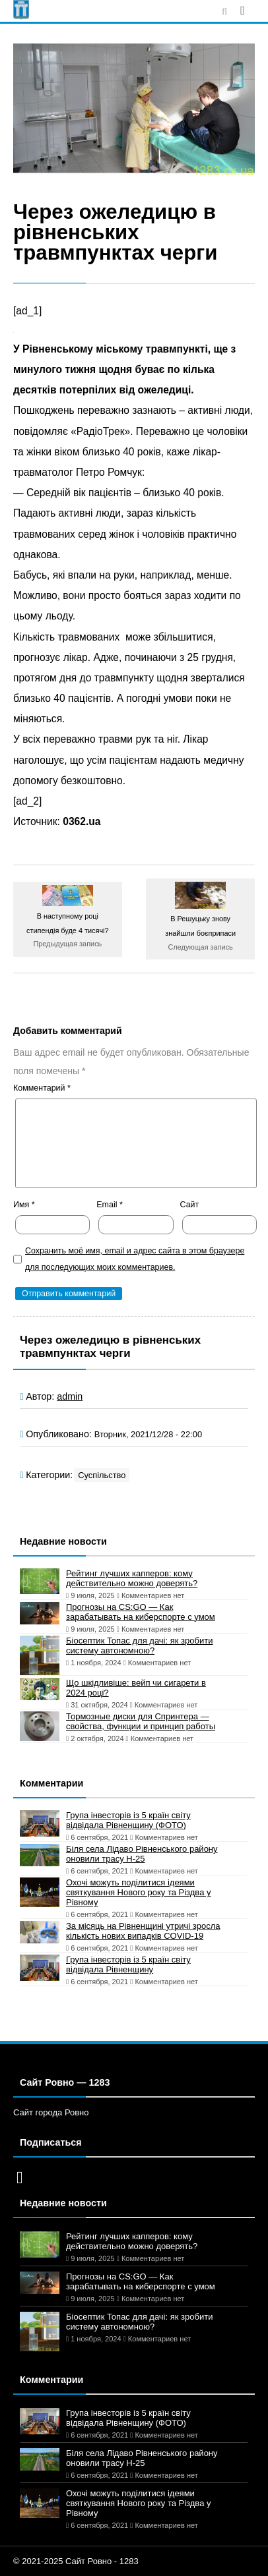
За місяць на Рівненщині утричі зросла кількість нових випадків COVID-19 (143, 1931)
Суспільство (101, 1475)
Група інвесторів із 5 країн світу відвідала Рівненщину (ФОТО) (128, 1820)
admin (70, 1396)
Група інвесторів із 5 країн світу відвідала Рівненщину (128, 1964)
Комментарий (42, 1088)
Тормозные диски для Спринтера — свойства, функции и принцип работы (140, 1721)
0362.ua (81, 821)
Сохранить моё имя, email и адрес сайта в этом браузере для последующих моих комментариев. (134, 1259)
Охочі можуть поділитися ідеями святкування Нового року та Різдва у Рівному (138, 1892)
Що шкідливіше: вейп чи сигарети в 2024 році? (136, 1688)
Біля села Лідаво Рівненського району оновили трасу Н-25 (142, 1854)
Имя (24, 1204)
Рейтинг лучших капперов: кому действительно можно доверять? (131, 1578)
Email (109, 1204)
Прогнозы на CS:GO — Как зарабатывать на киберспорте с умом (140, 1612)
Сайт (189, 1204)
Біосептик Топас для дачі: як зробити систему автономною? (139, 1645)
